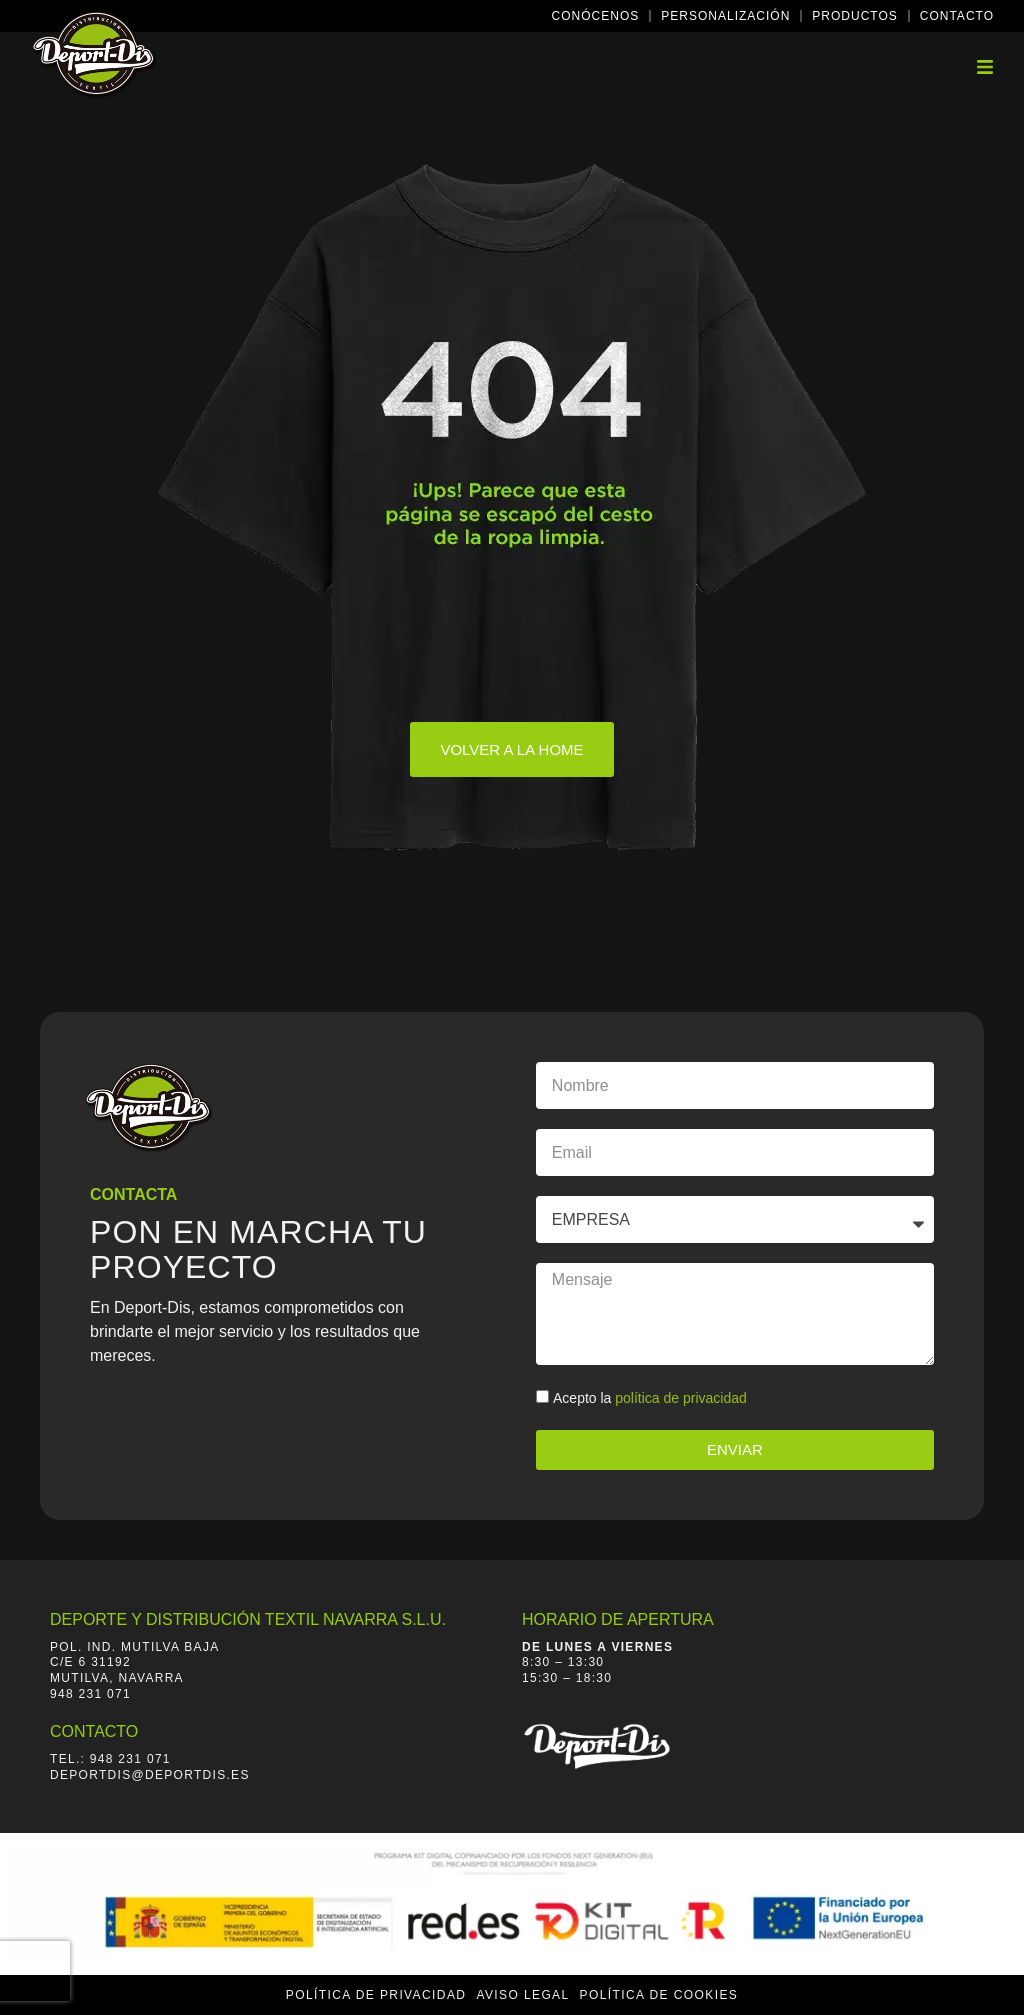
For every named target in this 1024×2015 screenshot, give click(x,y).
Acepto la (650, 1398)
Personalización (725, 16)
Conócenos (596, 16)
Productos (854, 16)
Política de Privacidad (376, 1995)
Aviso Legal (522, 1995)
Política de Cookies (659, 1995)
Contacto (957, 16)
